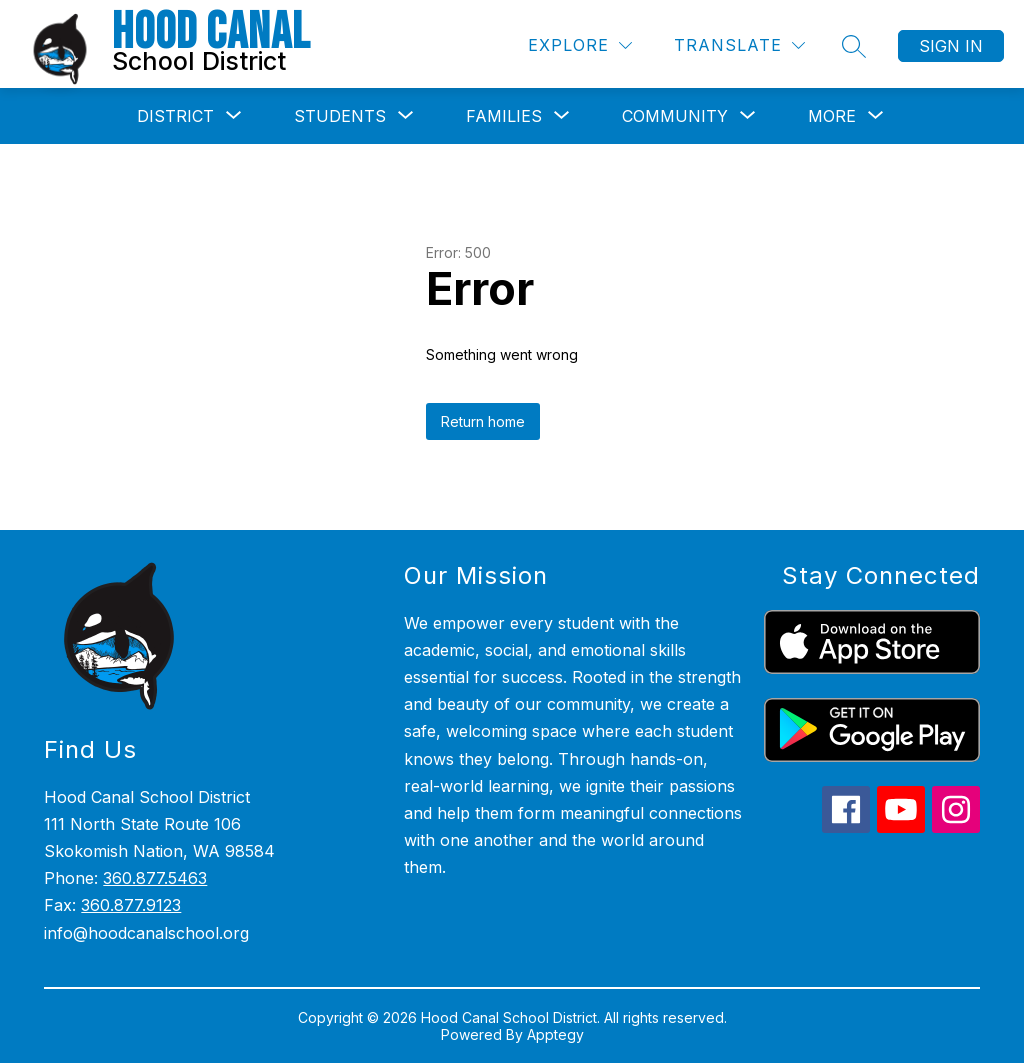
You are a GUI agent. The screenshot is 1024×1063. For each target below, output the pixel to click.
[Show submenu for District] (175, 116)
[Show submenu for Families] (504, 116)
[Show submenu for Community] (675, 116)
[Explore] (580, 45)
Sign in (951, 46)
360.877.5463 (155, 878)
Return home (483, 421)
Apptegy (555, 1034)
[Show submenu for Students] (340, 116)
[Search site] (854, 46)
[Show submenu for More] (832, 116)
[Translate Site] (739, 45)
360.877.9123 (131, 905)
